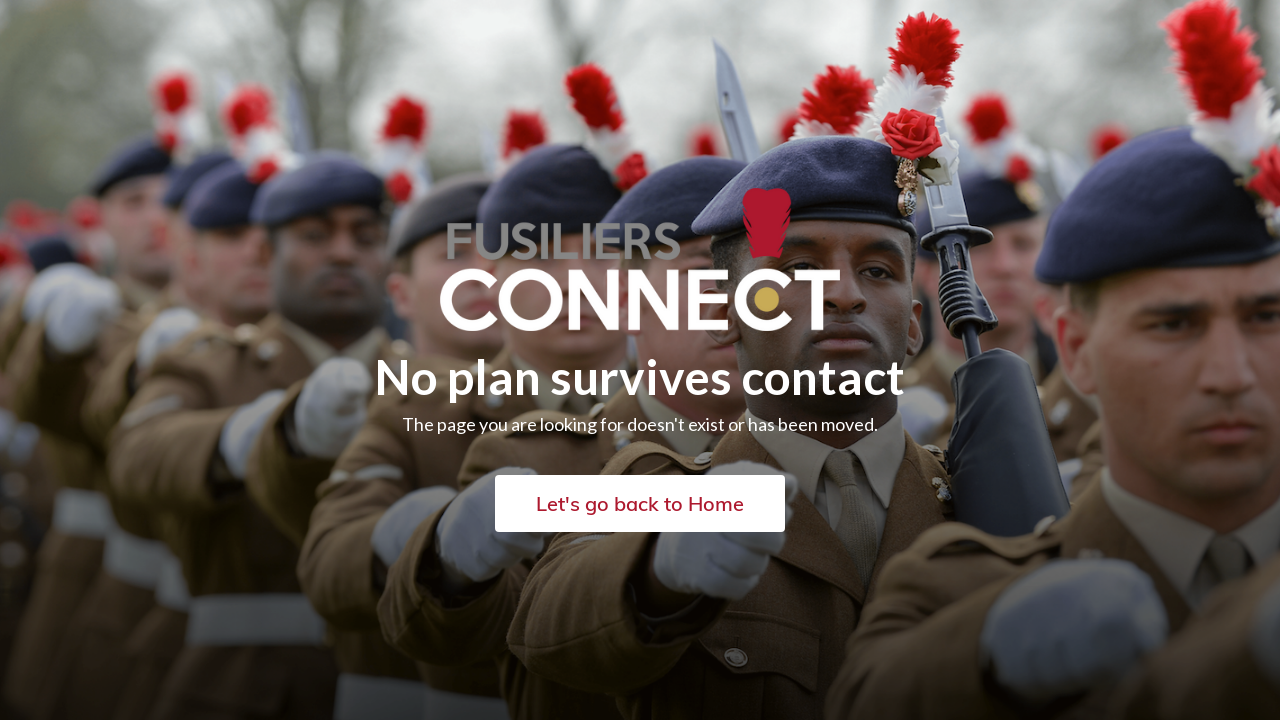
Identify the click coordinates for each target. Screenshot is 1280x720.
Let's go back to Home (640, 503)
